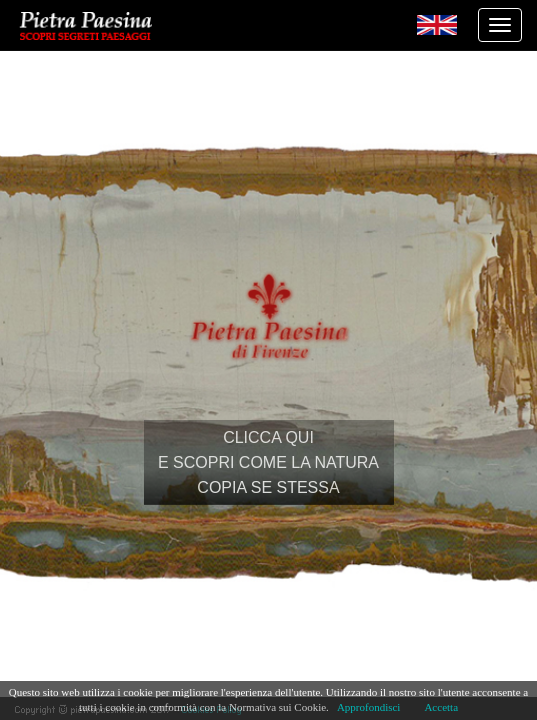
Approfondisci (369, 707)
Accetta (441, 707)
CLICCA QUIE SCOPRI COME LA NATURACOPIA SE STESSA (268, 462)
